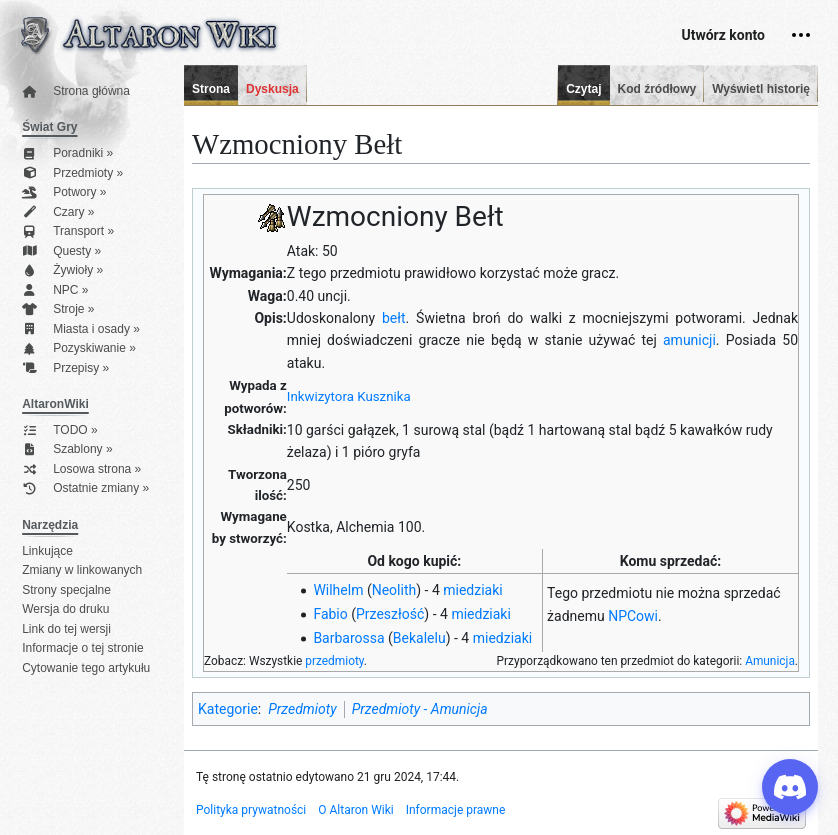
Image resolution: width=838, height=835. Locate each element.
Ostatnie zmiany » (85, 488)
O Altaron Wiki (355, 810)
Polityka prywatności (251, 810)
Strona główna (76, 91)
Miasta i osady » (81, 329)
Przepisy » (65, 368)
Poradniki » (67, 153)
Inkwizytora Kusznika (349, 396)
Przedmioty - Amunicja (420, 709)
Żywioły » (62, 270)
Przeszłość (390, 614)
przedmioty (334, 661)
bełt (394, 318)
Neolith (394, 590)
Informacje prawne (456, 810)
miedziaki (472, 590)
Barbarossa (348, 638)
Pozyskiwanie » (79, 348)
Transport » (68, 231)
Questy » (61, 251)
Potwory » (64, 192)
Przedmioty (302, 709)
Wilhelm (338, 590)
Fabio (330, 614)
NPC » (55, 290)
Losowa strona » (81, 469)
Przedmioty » (72, 173)
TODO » (59, 430)
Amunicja (770, 661)
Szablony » (67, 449)
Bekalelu (419, 638)
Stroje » (58, 309)
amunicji (689, 340)
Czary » (58, 212)
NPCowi (633, 616)
